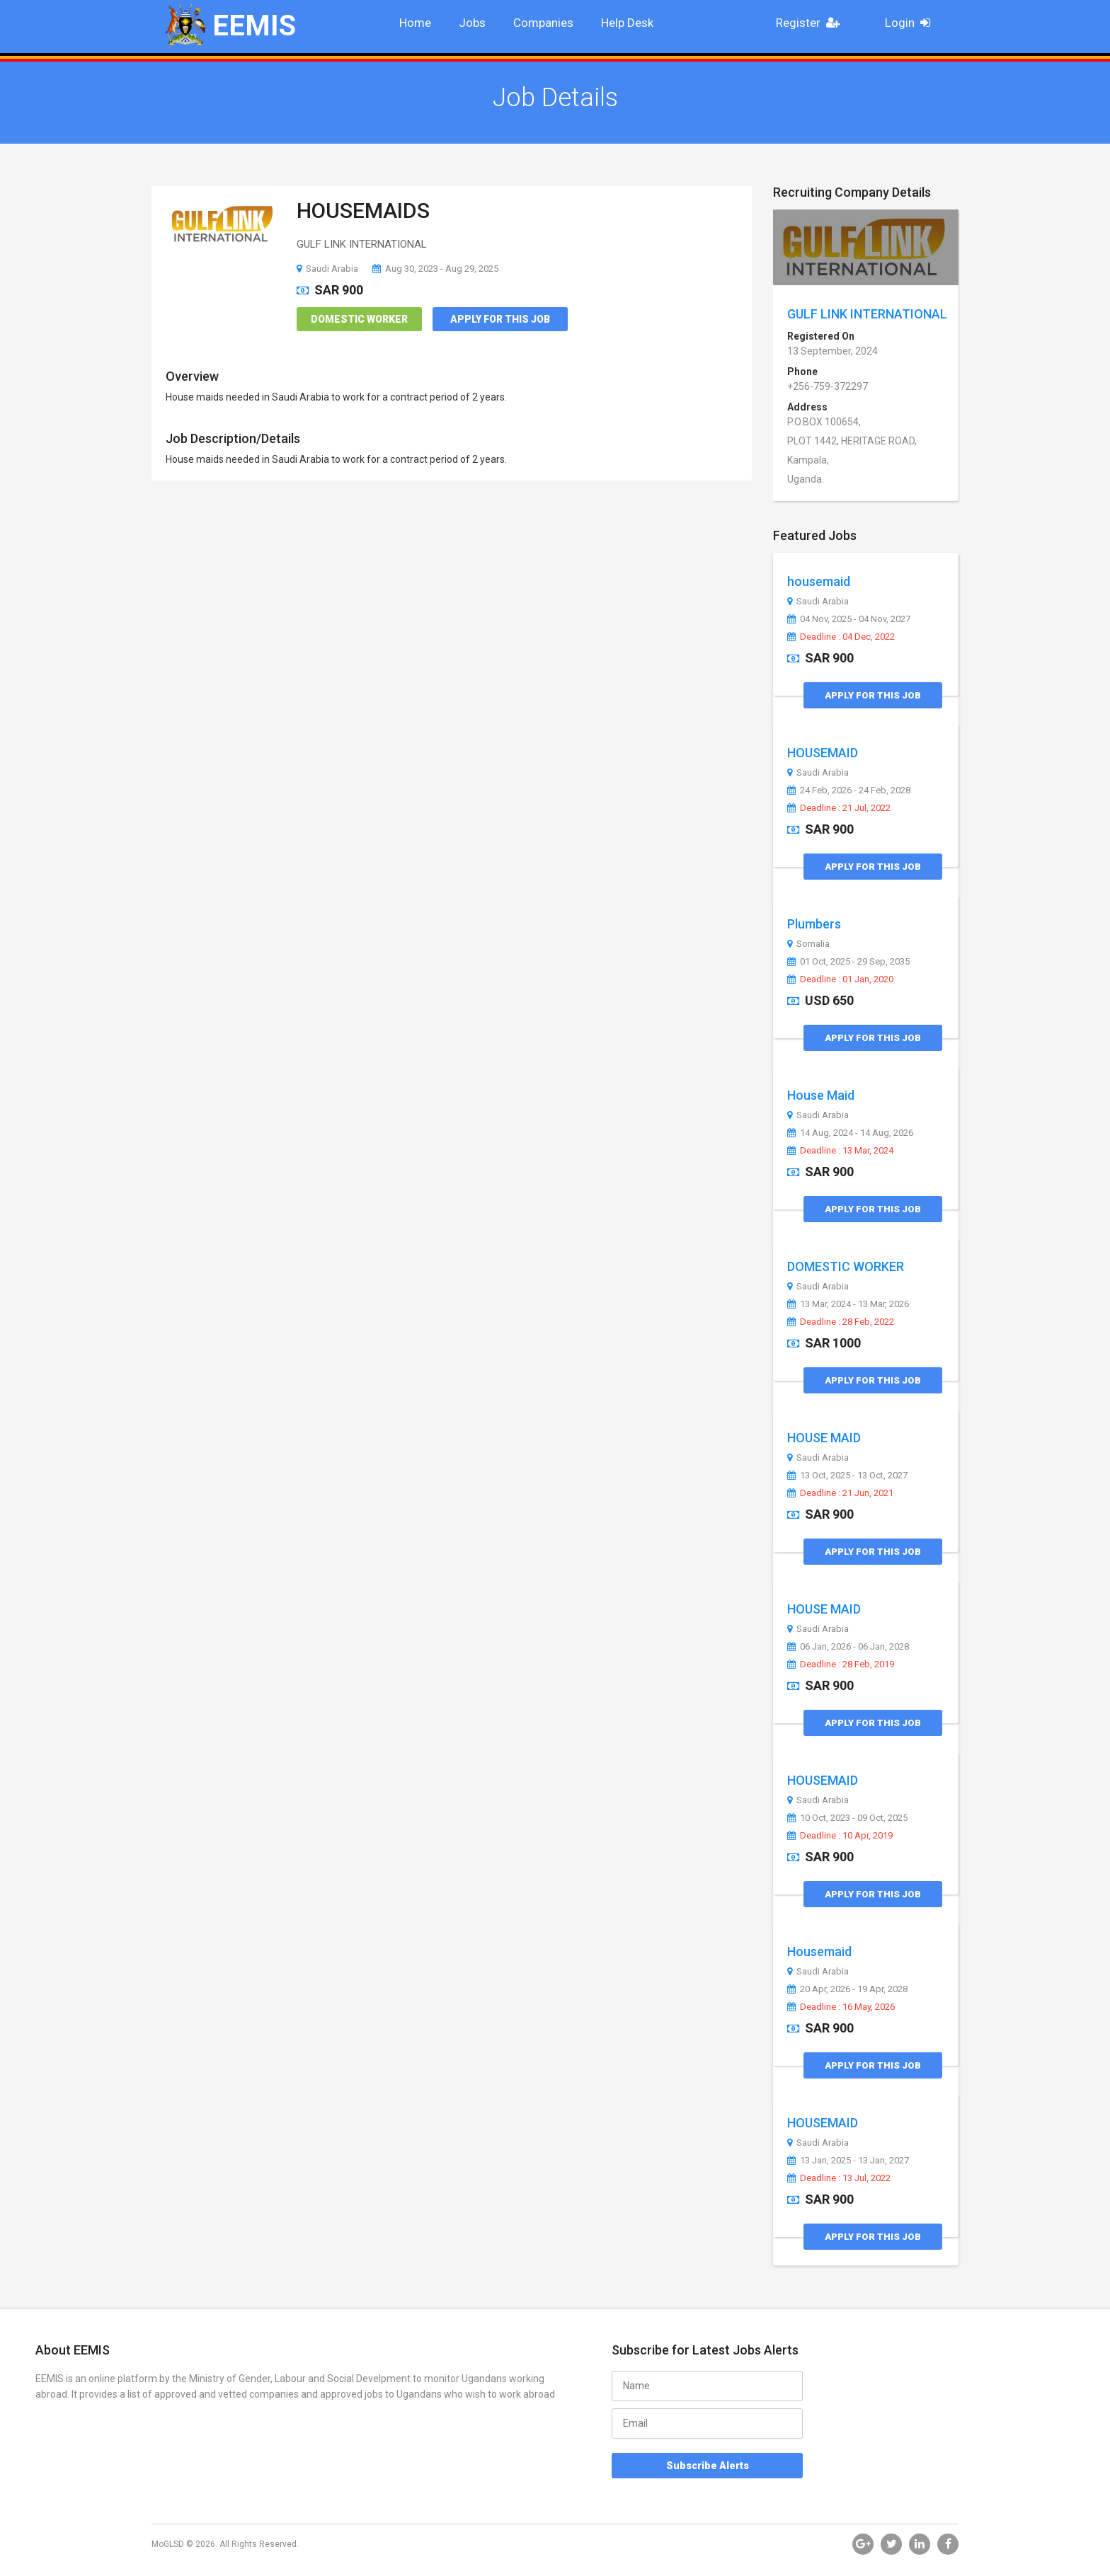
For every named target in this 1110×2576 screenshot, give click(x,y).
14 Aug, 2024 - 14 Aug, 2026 (850, 1133)
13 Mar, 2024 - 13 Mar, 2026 (848, 1304)
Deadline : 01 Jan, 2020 (840, 979)
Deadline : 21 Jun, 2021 (840, 1493)
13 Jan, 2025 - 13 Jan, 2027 (848, 2161)
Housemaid (819, 1951)
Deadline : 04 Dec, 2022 (841, 637)
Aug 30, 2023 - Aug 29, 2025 (435, 268)
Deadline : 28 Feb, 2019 (840, 1664)
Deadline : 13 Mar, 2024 (840, 1151)
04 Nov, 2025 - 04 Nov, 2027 (848, 619)
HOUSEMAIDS (363, 210)
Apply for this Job (500, 319)
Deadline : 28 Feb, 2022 (840, 1322)
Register (812, 23)
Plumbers (814, 923)
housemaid (818, 581)
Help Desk (627, 23)
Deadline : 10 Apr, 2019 (840, 1836)
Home (415, 23)
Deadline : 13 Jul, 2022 (839, 2178)
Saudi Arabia (327, 268)
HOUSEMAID (822, 752)
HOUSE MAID (824, 1437)
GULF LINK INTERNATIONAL (867, 313)
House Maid (820, 1095)
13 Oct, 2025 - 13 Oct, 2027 (847, 1475)
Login (912, 23)
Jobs (472, 23)
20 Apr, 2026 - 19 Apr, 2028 (847, 1989)
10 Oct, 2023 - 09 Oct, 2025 (847, 1818)
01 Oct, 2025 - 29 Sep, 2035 (848, 962)
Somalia (808, 944)
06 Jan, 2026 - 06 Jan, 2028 (848, 1647)
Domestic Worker (359, 319)
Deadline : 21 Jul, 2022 (839, 808)
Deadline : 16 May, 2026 (841, 2007)
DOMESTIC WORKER (845, 1266)
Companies (543, 23)
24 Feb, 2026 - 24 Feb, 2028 (848, 790)
